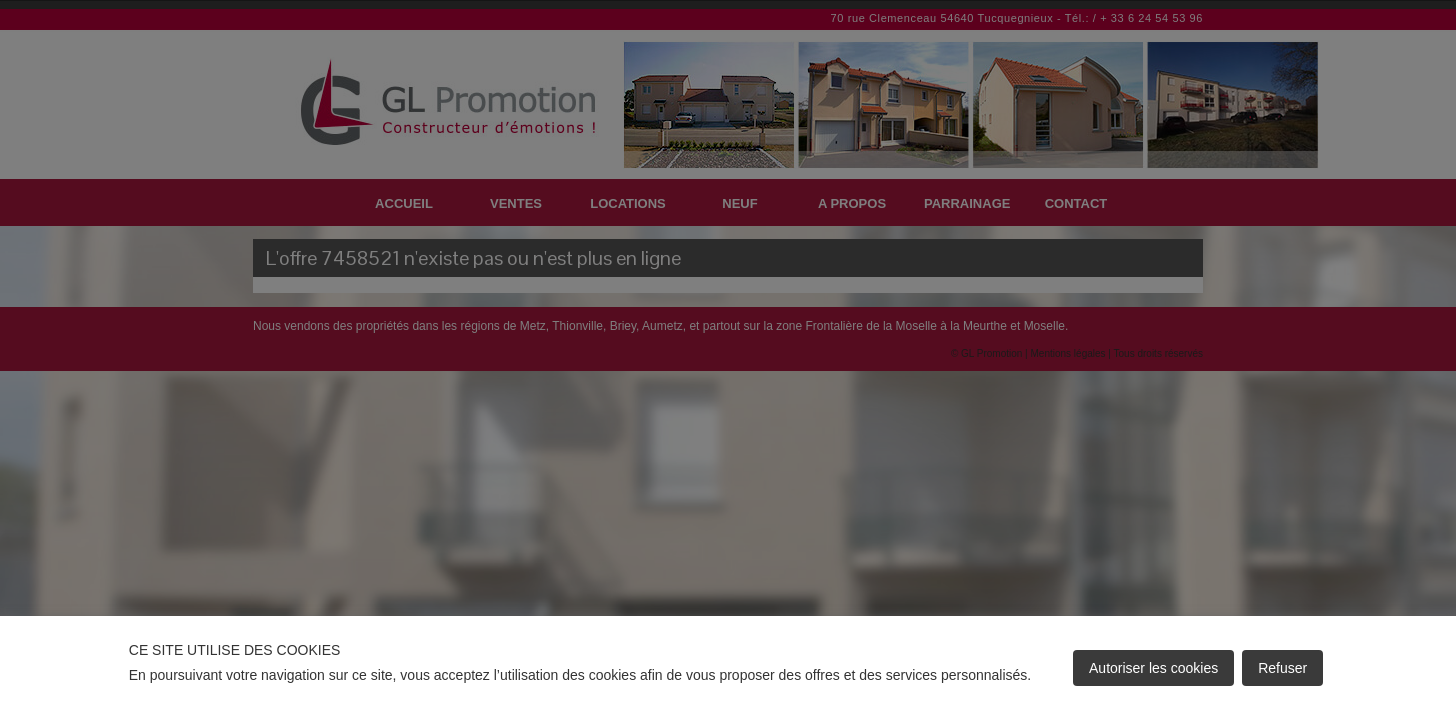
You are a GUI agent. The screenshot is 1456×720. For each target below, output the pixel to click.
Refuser (1282, 668)
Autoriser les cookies (1153, 668)
